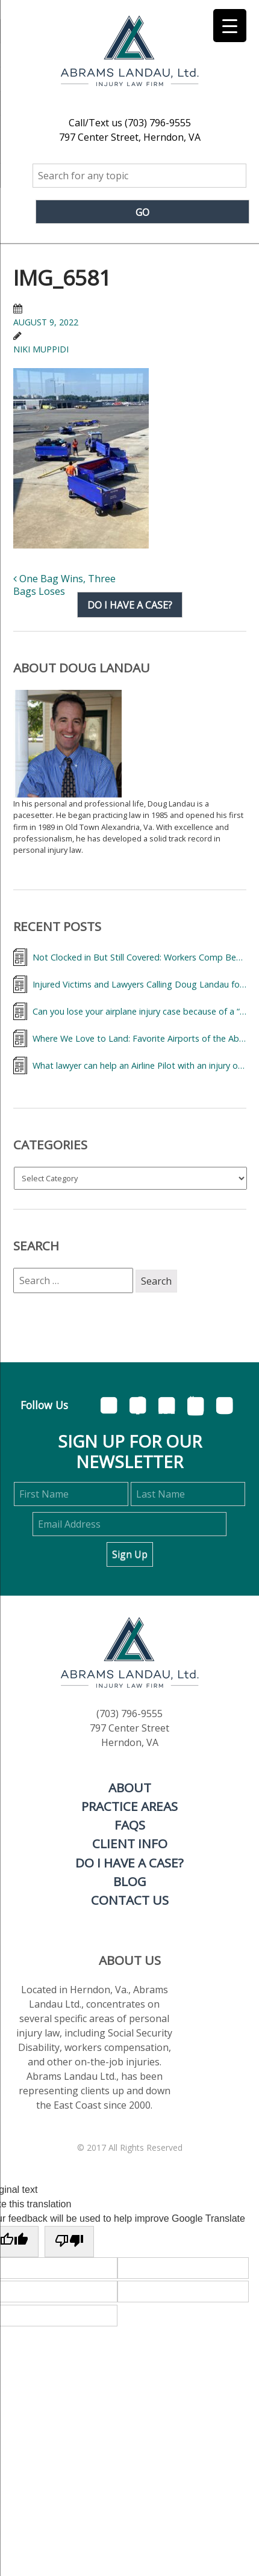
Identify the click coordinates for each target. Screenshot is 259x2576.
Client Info (129, 1843)
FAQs (129, 1824)
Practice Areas (129, 1806)
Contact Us (130, 1900)
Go (142, 212)
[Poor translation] (69, 2241)
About (129, 1787)
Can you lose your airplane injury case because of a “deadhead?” (139, 1011)
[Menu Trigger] (229, 25)
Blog (129, 1881)
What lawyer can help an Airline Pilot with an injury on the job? (139, 1065)
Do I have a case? (129, 604)
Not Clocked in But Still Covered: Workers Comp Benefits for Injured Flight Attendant (139, 957)
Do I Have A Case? (129, 1862)
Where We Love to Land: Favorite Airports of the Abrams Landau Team (139, 1038)
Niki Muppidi (41, 349)
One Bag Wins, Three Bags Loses (64, 585)
